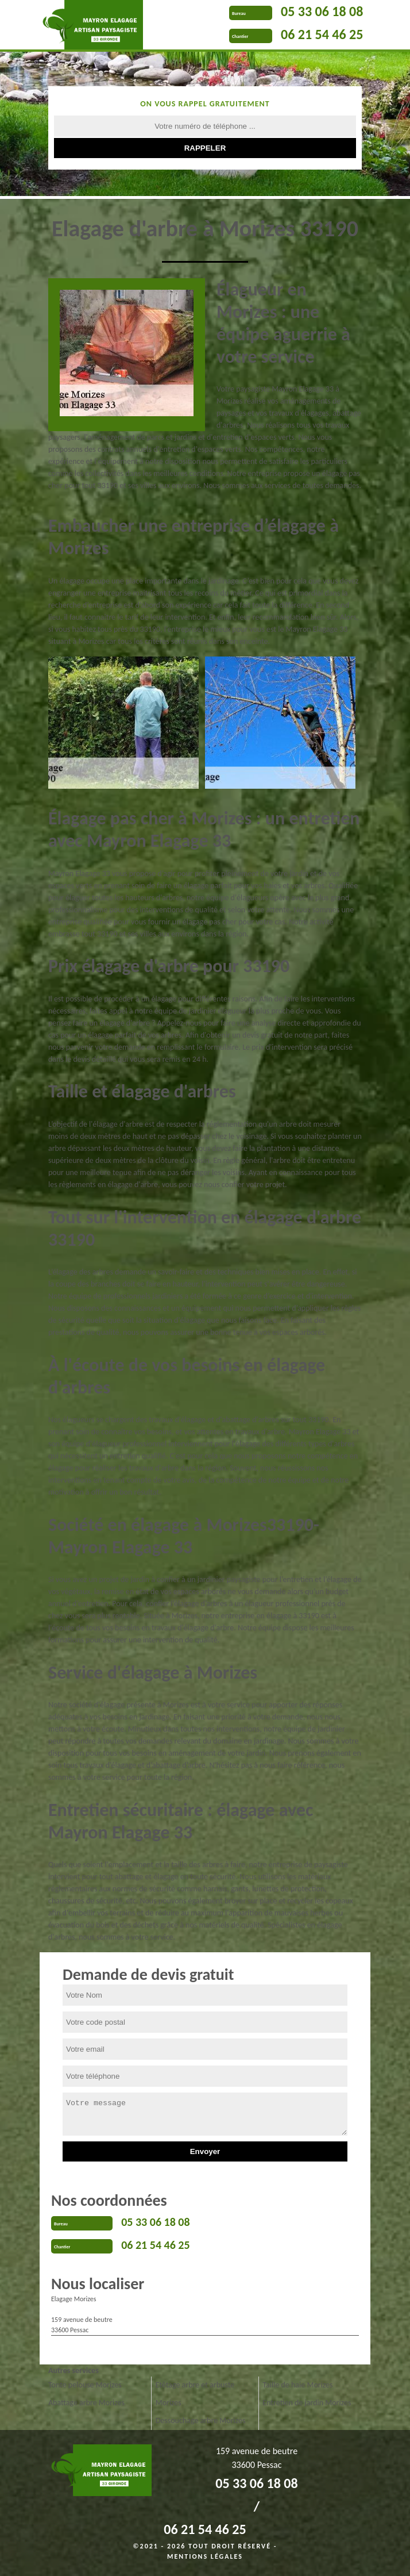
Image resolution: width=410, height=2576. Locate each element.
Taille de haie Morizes (297, 2385)
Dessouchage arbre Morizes (201, 2420)
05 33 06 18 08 (322, 11)
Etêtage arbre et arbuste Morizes (195, 2394)
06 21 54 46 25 (322, 34)
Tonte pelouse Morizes (85, 2385)
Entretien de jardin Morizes (306, 2403)
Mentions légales (205, 2556)
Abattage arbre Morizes (86, 2403)
